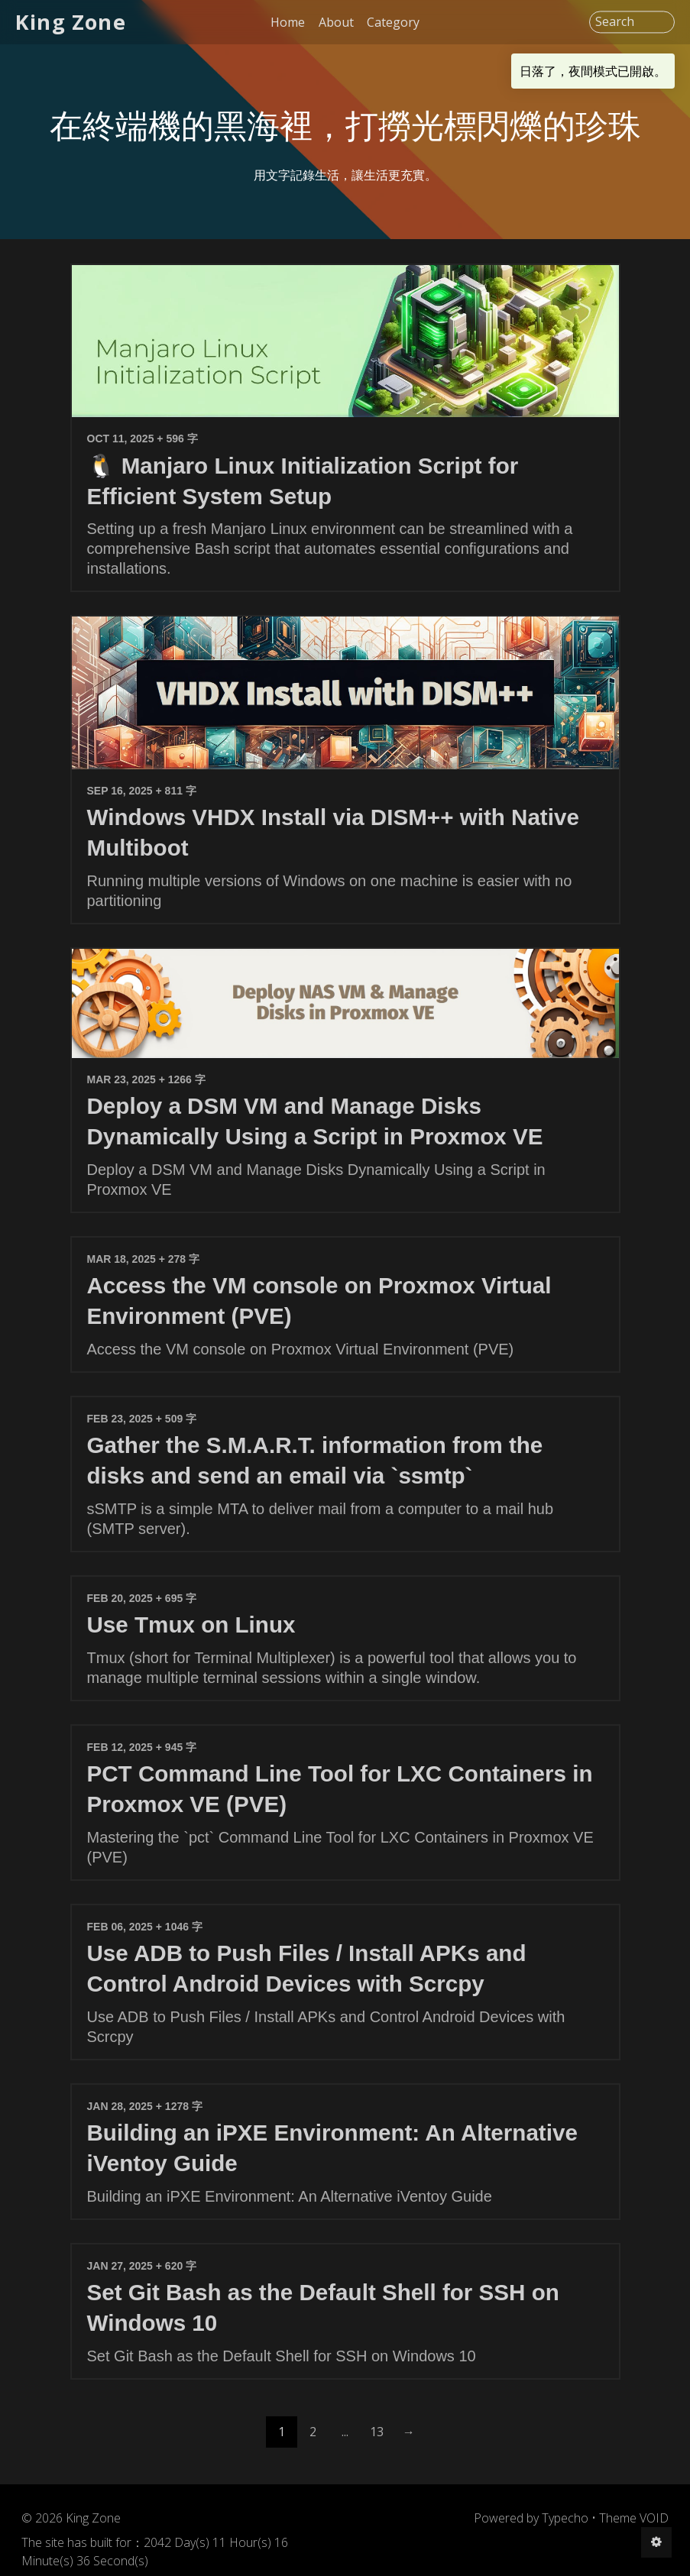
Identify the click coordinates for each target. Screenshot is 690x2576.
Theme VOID (634, 2518)
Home (287, 22)
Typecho (565, 2518)
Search (614, 22)
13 (377, 2431)
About (336, 22)
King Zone (70, 22)
